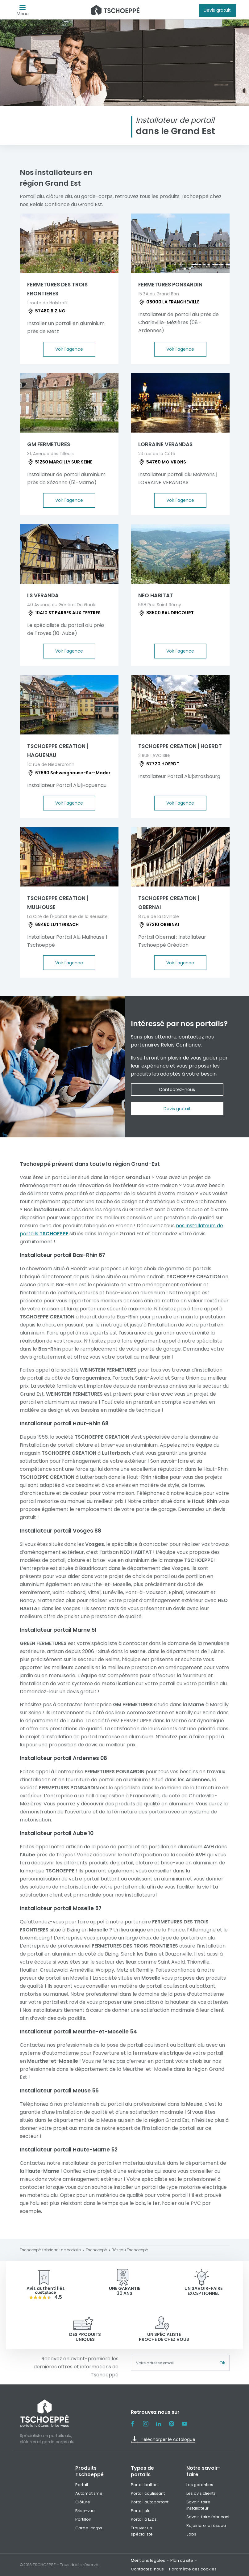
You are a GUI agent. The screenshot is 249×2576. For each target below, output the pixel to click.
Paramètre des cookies (193, 2569)
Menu (23, 12)
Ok (222, 2363)
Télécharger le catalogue (163, 2439)
